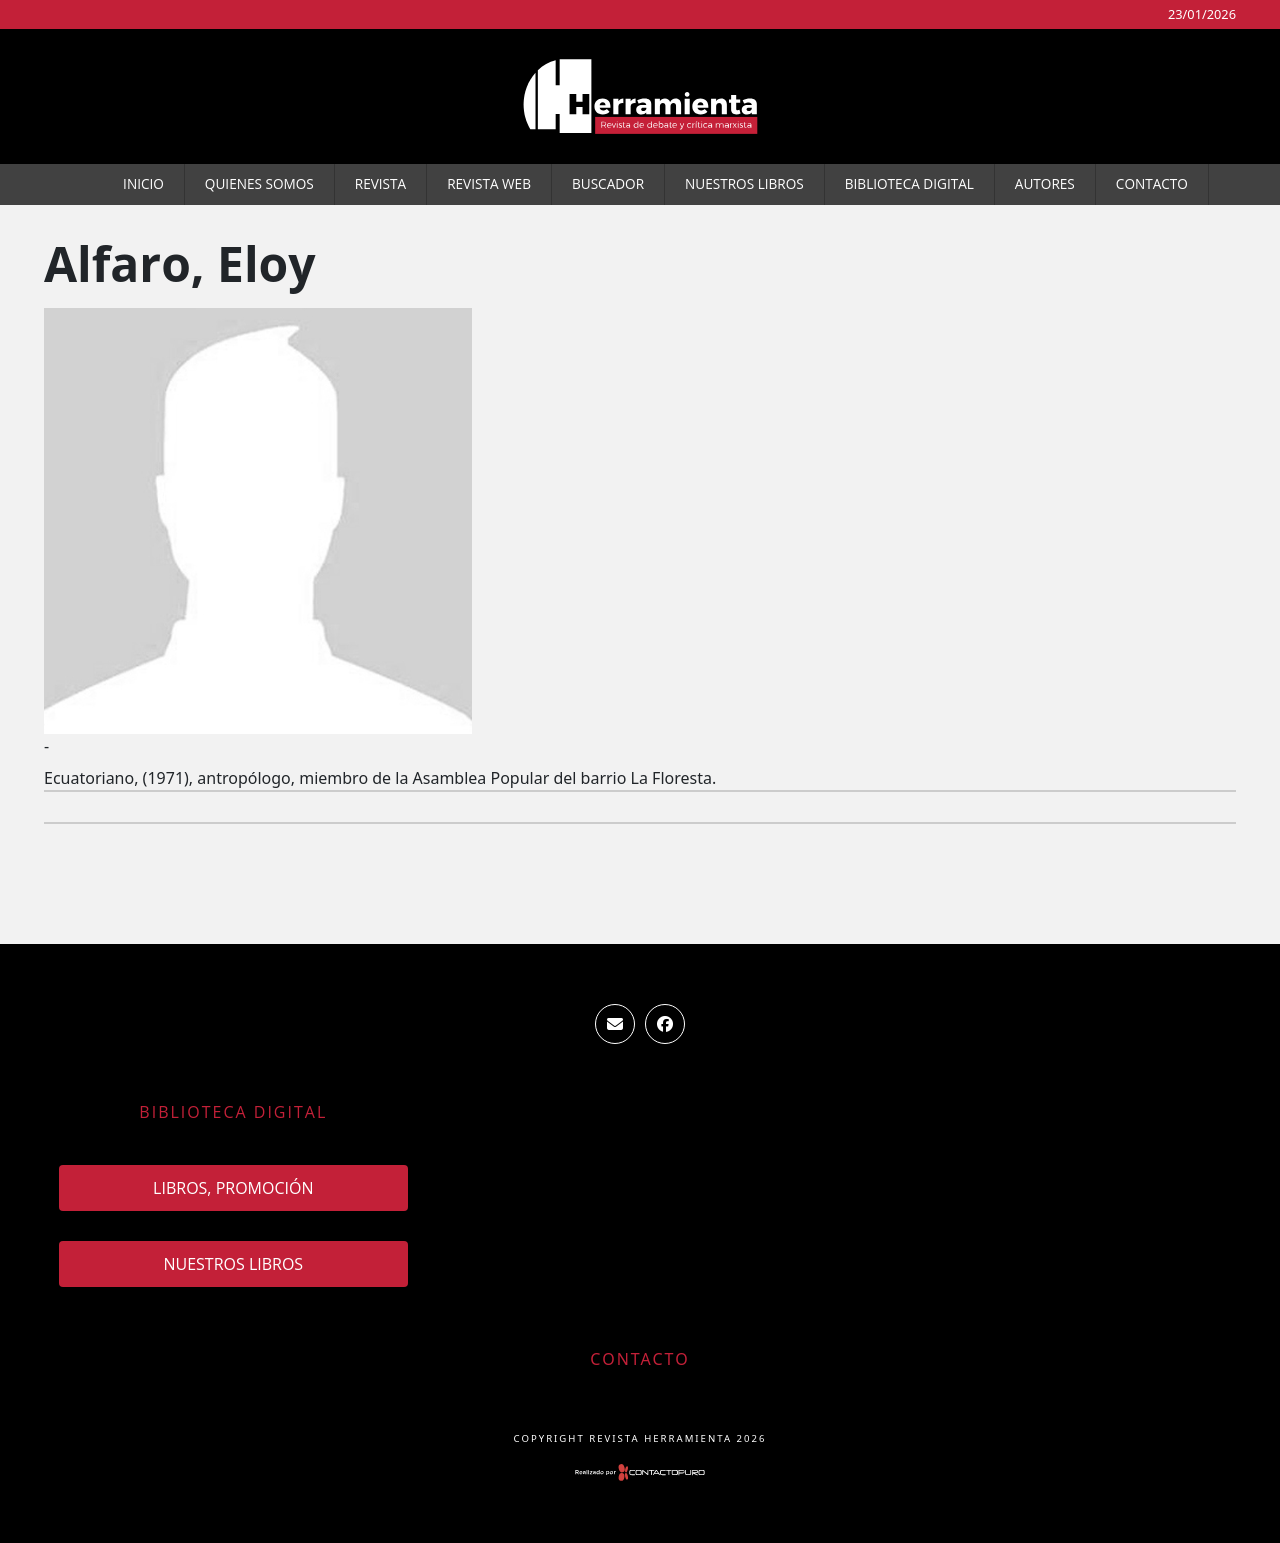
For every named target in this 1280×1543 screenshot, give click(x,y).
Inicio (143, 183)
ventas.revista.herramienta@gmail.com (615, 1024)
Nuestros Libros (744, 183)
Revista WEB (489, 183)
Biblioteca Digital (909, 183)
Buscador (608, 183)
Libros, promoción (233, 1188)
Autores (1045, 183)
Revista (380, 183)
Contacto (1152, 183)
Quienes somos (259, 183)
